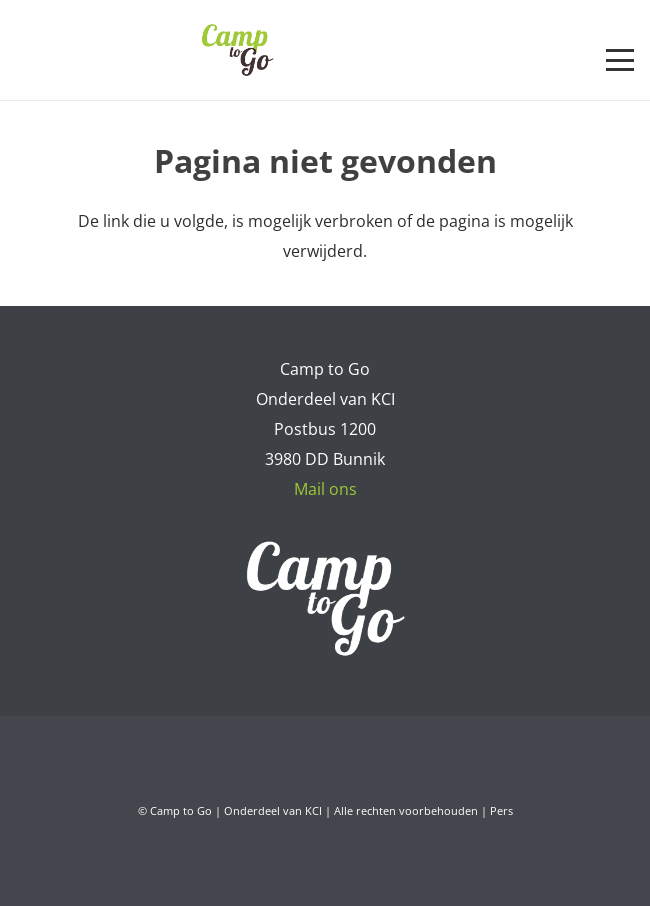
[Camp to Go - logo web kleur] (237, 50)
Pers (501, 810)
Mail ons (325, 489)
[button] (620, 60)
